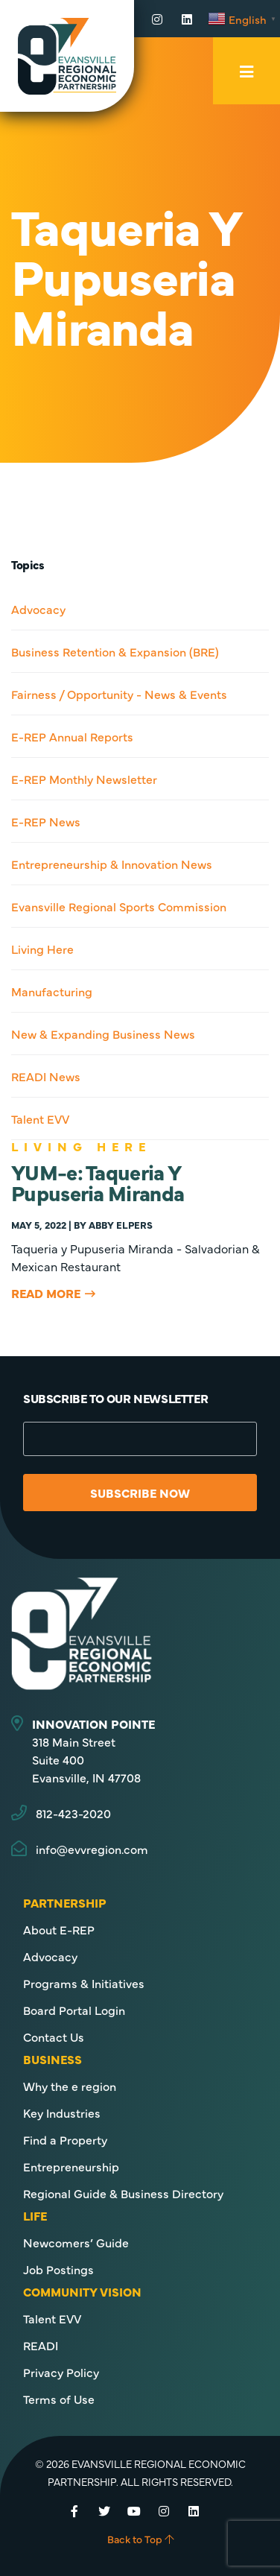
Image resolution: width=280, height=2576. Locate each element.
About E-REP (59, 1929)
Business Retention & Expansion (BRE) (115, 651)
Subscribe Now (140, 1492)
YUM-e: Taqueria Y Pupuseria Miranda (97, 1181)
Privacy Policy (61, 2372)
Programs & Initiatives (83, 1983)
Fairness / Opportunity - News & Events (119, 694)
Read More (45, 1293)
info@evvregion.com (92, 1849)
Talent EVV (40, 1118)
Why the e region (69, 2085)
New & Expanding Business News (103, 1033)
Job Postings (58, 2269)
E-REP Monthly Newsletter (84, 778)
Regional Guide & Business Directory (123, 2193)
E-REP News (45, 821)
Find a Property (65, 2139)
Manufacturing (51, 991)
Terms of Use (59, 2398)
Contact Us (53, 2036)
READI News (45, 1076)
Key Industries (62, 2112)
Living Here (42, 948)
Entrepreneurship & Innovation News (111, 863)
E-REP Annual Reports (72, 736)
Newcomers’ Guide (76, 2242)
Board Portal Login (74, 2009)
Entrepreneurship (71, 2166)
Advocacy (38, 609)
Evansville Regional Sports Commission (118, 906)
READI (40, 2345)
